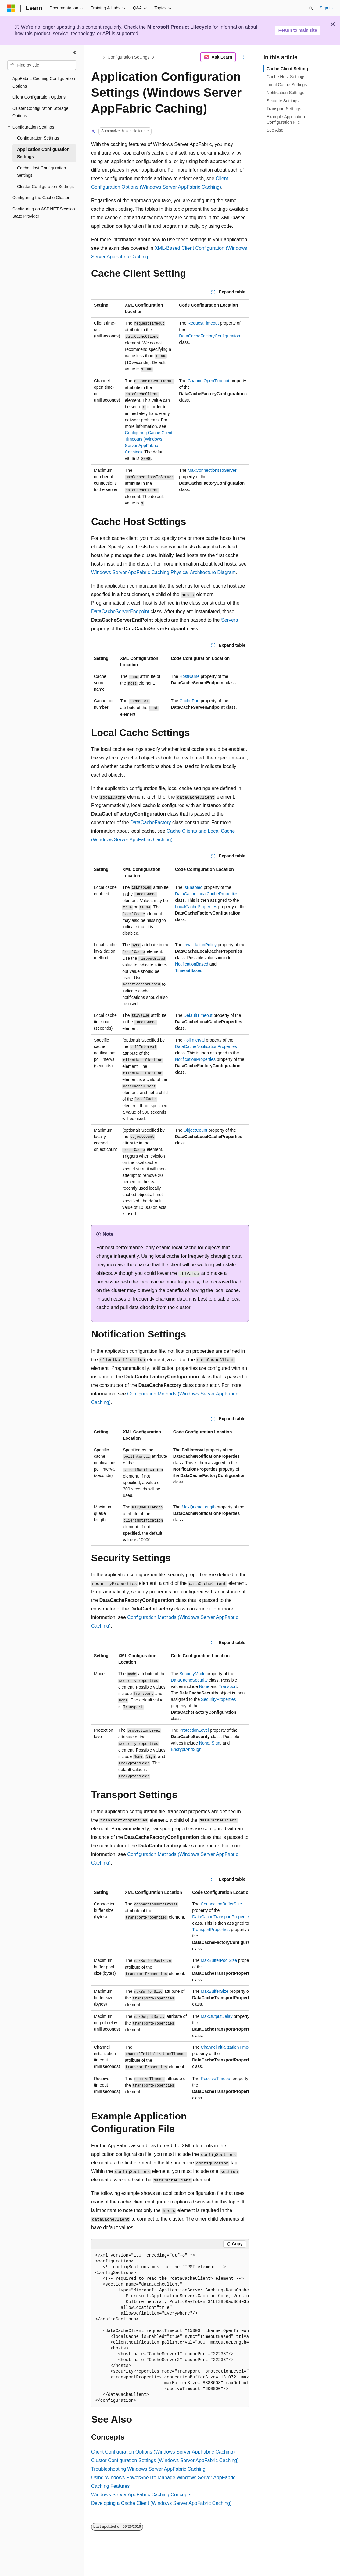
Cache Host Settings (286, 76)
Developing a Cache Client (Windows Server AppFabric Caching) (161, 2503)
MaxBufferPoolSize (219, 1960)
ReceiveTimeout (216, 2078)
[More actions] (243, 57)
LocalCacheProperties (196, 906)
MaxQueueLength (199, 1506)
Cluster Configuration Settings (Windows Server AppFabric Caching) (165, 2460)
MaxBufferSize (214, 1991)
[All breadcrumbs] (96, 57)
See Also (275, 130)
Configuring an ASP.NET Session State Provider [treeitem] (43, 212)
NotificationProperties (195, 1059)
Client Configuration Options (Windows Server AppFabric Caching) (163, 2451)
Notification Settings (285, 92)
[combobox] (41, 65)
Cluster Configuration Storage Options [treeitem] (40, 112)
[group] (170, 404)
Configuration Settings (129, 57)
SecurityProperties (218, 1699)
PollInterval (194, 1040)
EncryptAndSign (186, 1749)
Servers (229, 620)
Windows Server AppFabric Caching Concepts (141, 2494)
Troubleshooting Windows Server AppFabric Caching (148, 2469)
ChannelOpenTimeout (208, 380)
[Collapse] (74, 52)
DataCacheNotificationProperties (206, 1046)
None (204, 1686)
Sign (216, 1743)
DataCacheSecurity (189, 1680)
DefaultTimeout (198, 1015)
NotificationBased (191, 964)
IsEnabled (193, 887)
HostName (189, 676)
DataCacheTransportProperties (221, 1916)
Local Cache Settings (287, 84)
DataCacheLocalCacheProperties (206, 893)
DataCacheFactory (150, 822)
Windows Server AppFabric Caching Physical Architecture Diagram (163, 572)
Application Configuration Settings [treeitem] (43, 153)
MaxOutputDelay (216, 2016)
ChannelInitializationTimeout (227, 2047)
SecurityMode (192, 1673)
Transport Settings (284, 108)
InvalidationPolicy (200, 944)
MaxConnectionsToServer (212, 470)
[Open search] (311, 8)
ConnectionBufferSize (221, 1903)
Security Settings (283, 100)
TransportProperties (211, 1929)
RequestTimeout (203, 323)
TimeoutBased (188, 970)
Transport (228, 1686)
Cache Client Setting (287, 68)
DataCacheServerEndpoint (120, 611)
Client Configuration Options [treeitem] (39, 97)
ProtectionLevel (194, 1730)
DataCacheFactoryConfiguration (209, 335)
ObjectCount (195, 1130)
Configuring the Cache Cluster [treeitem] (41, 197)
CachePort (189, 700)
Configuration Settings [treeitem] (38, 138)
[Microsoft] (11, 8)
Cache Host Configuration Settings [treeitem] (41, 172)
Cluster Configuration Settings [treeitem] (45, 186)
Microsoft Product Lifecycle (179, 27)
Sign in (326, 7)
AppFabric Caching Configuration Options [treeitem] (43, 82)
